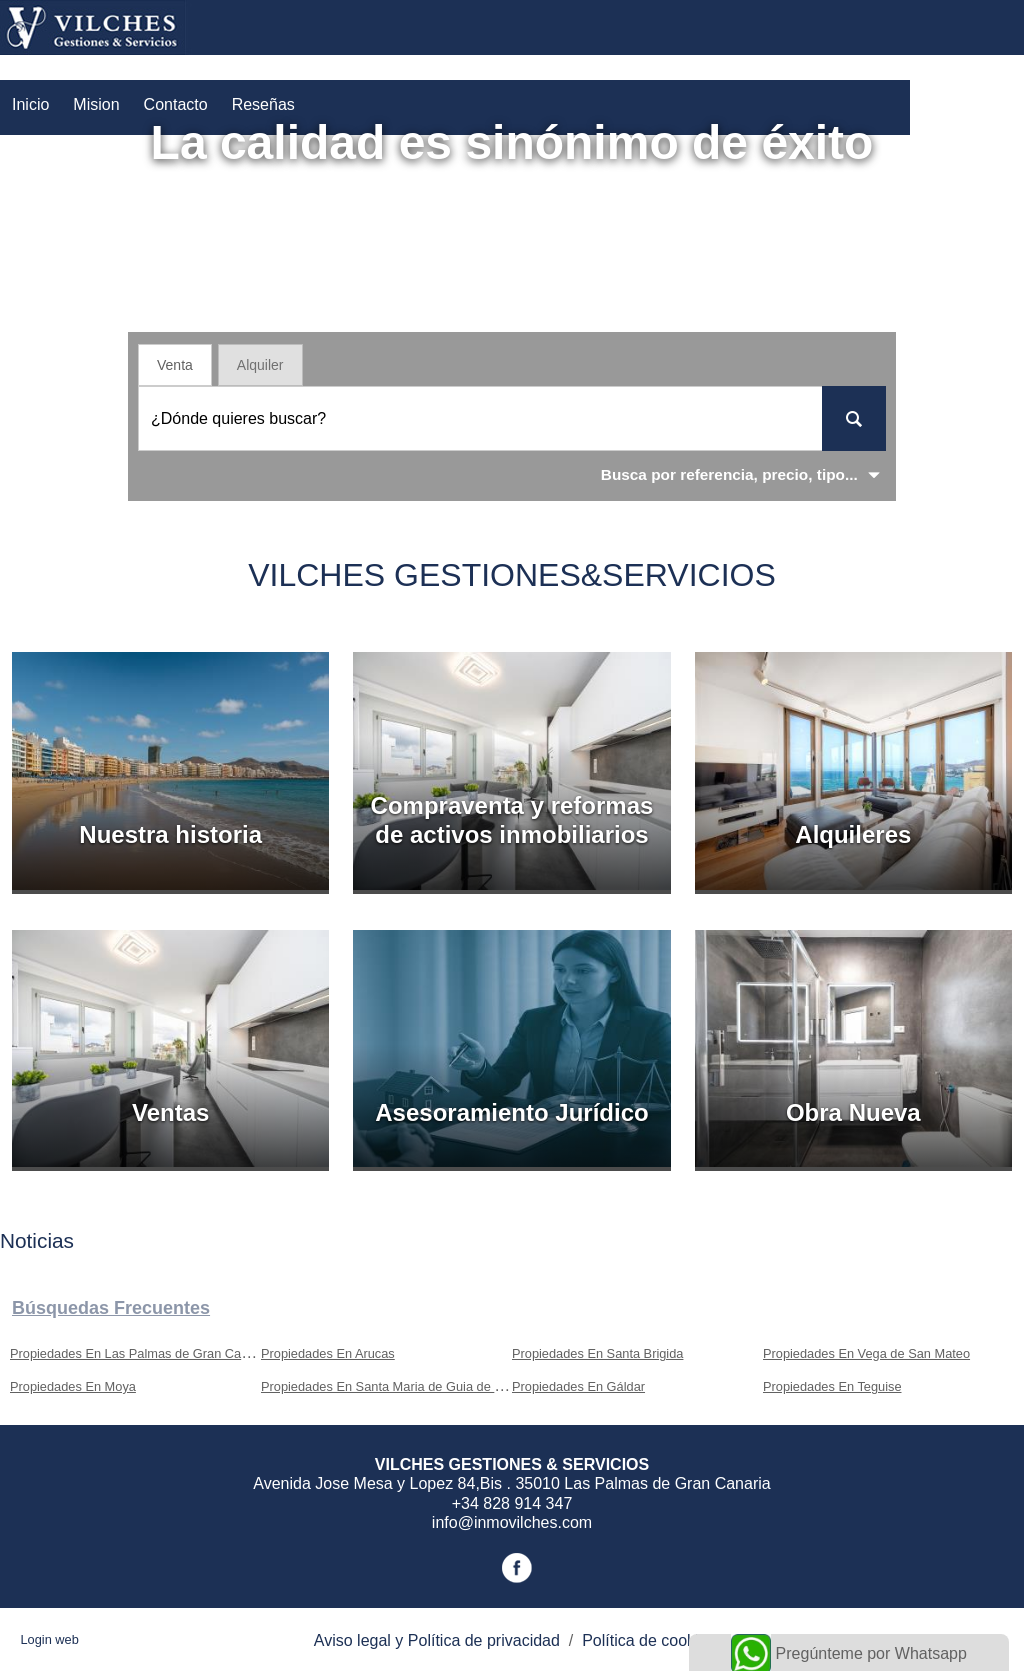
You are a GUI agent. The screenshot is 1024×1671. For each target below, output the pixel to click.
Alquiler (260, 365)
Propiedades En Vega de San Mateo (866, 1353)
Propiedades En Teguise (832, 1386)
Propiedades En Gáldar (578, 1386)
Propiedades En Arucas (328, 1353)
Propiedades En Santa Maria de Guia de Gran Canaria (416, 1386)
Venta (175, 365)
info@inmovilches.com (512, 1522)
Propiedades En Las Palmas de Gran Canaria (140, 1353)
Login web (49, 1639)
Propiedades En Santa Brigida (597, 1353)
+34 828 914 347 (512, 1503)
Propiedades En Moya (73, 1386)
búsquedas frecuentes (111, 1308)
